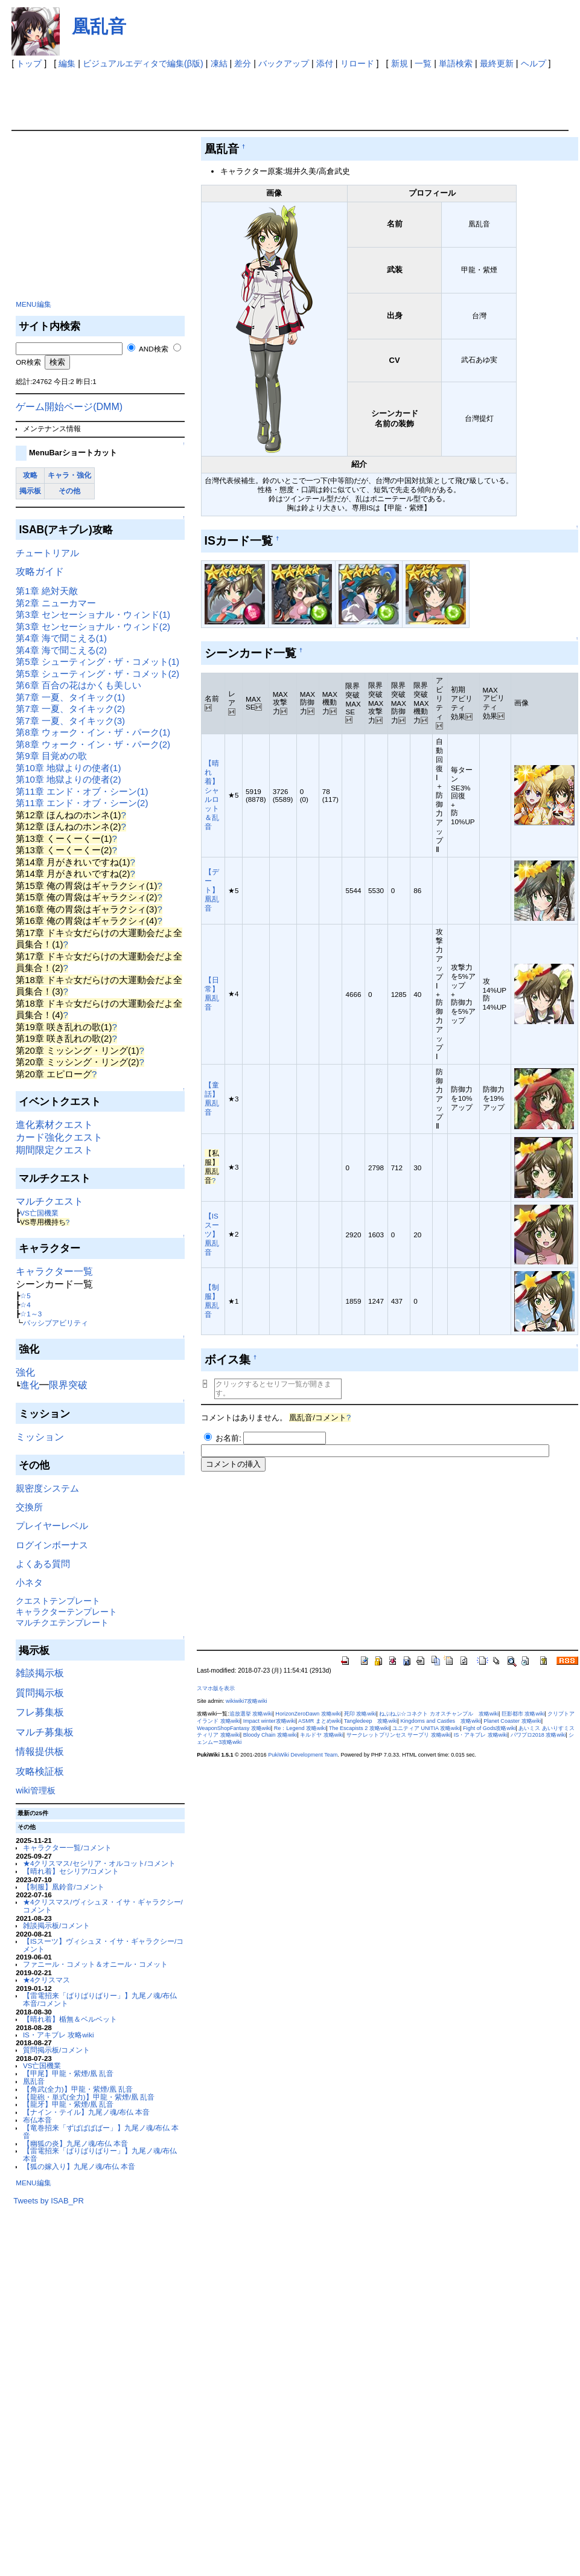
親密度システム (47, 1488)
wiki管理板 (35, 1790)
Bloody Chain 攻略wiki (270, 1735)
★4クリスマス (46, 1980)
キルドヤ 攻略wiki (321, 1735)
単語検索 (456, 63)
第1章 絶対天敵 (47, 591)
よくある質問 (43, 1564)
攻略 (30, 475)
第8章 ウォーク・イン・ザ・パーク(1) (93, 732)
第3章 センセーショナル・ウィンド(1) (93, 614)
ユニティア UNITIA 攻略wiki (426, 1728)
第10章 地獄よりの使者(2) (68, 779)
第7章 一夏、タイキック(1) (70, 697)
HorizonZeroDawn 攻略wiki (308, 1714)
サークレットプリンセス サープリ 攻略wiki (398, 1735)
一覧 (423, 63)
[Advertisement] (231, 96)
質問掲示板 (40, 1693)
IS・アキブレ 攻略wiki (58, 2035)
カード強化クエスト (59, 1137)
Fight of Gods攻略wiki (489, 1728)
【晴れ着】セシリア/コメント (71, 1871)
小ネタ (29, 1582)
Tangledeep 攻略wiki (371, 1721)
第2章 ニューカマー (56, 603)
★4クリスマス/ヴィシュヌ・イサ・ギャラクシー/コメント (103, 1906)
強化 (25, 1372)
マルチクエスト (49, 1201)
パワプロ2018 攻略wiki (538, 1735)
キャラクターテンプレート (66, 1611)
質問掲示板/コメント (56, 2050)
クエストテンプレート (58, 1601)
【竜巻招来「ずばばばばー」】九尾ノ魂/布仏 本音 (101, 2131)
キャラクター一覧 (54, 1271)
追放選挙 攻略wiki (251, 1714)
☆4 (25, 1305)
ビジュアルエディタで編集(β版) (143, 63)
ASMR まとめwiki (319, 1721)
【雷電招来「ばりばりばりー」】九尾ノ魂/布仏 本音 (100, 2154)
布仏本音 (37, 2120)
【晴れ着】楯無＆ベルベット (70, 2019)
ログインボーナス (52, 1545)
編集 (67, 63)
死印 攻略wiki (360, 1714)
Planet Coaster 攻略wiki (512, 1721)
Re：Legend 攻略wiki (300, 1728)
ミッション (40, 1437)
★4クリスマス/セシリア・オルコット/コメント (99, 1863)
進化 (29, 1385)
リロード (357, 63)
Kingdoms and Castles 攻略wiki (440, 1721)
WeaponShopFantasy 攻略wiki (234, 1728)
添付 (324, 63)
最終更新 (497, 63)
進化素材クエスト (54, 1125)
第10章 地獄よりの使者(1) (68, 768)
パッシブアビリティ (55, 1323)
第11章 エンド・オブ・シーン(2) (82, 803)
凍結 (219, 63)
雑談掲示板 (40, 1673)
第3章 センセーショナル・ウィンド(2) (93, 626)
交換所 (29, 1507)
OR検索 (28, 362)
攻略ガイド (40, 571)
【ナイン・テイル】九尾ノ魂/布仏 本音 (86, 2112)
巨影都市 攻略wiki (523, 1714)
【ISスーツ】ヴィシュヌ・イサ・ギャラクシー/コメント (103, 1945)
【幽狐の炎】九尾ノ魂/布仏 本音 (75, 2143)
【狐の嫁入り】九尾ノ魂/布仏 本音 (79, 2166)
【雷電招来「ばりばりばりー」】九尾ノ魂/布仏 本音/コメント (100, 1999)
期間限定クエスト (54, 1150)
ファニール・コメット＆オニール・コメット (95, 1964)
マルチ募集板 (45, 1732)
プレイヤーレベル (52, 1525)
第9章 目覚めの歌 (51, 756)
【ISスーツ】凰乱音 (212, 1234)
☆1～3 (31, 1314)
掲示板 (30, 491)
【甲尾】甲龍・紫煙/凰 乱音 (68, 2073)
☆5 (25, 1295)
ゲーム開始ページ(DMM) (69, 407)
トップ (29, 63)
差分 (242, 63)
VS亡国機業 (39, 1213)
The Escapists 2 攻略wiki (359, 1728)
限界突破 (68, 1385)
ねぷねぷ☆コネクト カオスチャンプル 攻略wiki (439, 1714)
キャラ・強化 (69, 475)
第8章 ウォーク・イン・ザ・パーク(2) (93, 744)
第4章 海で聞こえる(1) (61, 638)
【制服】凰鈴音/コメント (63, 1887)
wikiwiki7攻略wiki (246, 1701)
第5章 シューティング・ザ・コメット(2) (97, 673)
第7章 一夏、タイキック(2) (70, 708)
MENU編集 (33, 304)
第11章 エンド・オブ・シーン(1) (82, 791)
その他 (69, 491)
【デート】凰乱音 (212, 890)
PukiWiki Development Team (302, 1755)
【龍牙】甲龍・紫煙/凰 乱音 (68, 2104)
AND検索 (153, 349)
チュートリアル (47, 553)
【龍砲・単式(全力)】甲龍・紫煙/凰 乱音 (89, 2097)
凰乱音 (99, 26)
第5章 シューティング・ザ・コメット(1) (97, 661)
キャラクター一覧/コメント (67, 1847)
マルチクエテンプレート (62, 1622)
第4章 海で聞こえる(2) (61, 650)
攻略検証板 (40, 1771)
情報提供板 (40, 1751)
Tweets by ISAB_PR (48, 2200)
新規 (399, 63)
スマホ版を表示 (216, 1688)
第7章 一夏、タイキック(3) (70, 721)
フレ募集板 (40, 1712)
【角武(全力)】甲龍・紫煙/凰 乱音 (78, 2089)
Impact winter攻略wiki (269, 1721)
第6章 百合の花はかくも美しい (78, 685)
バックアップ (283, 63)
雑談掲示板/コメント (56, 1925)
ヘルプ (533, 63)
